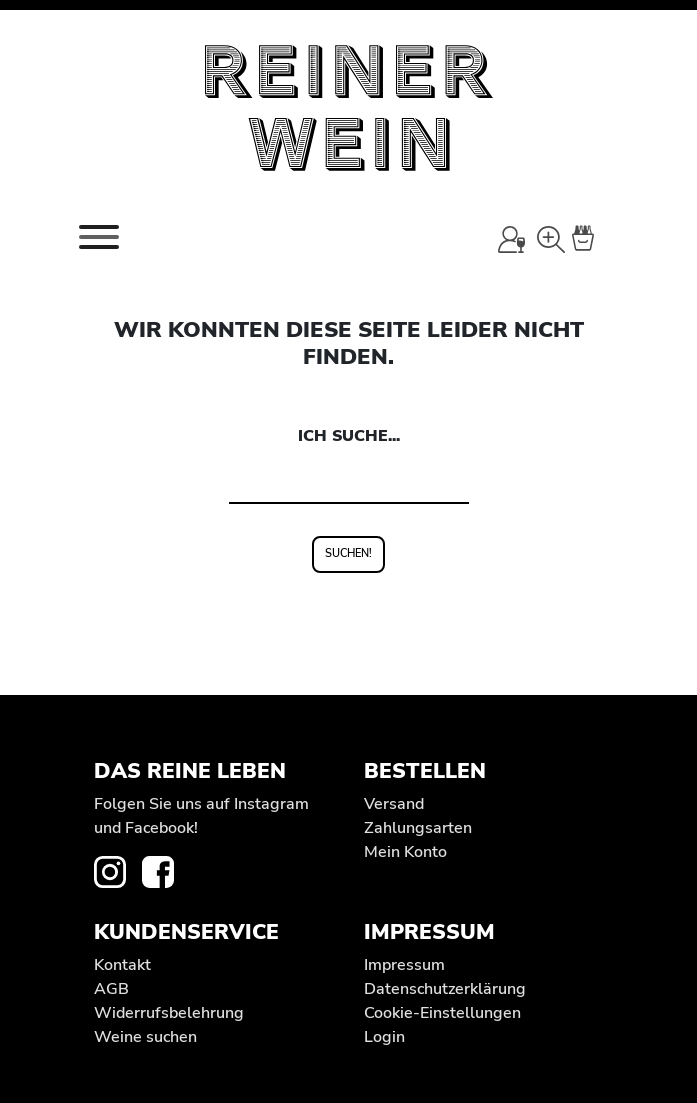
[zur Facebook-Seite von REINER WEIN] (166, 871)
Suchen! (348, 553)
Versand (394, 804)
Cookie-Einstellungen (442, 1013)
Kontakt (122, 965)
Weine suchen (145, 1037)
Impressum (404, 965)
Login (384, 1037)
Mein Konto (405, 852)
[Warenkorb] (595, 239)
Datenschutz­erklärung (445, 989)
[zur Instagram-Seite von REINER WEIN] (118, 871)
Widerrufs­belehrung (169, 1013)
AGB (111, 989)
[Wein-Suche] (550, 239)
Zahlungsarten (418, 828)
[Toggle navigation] (99, 237)
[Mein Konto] (511, 239)
